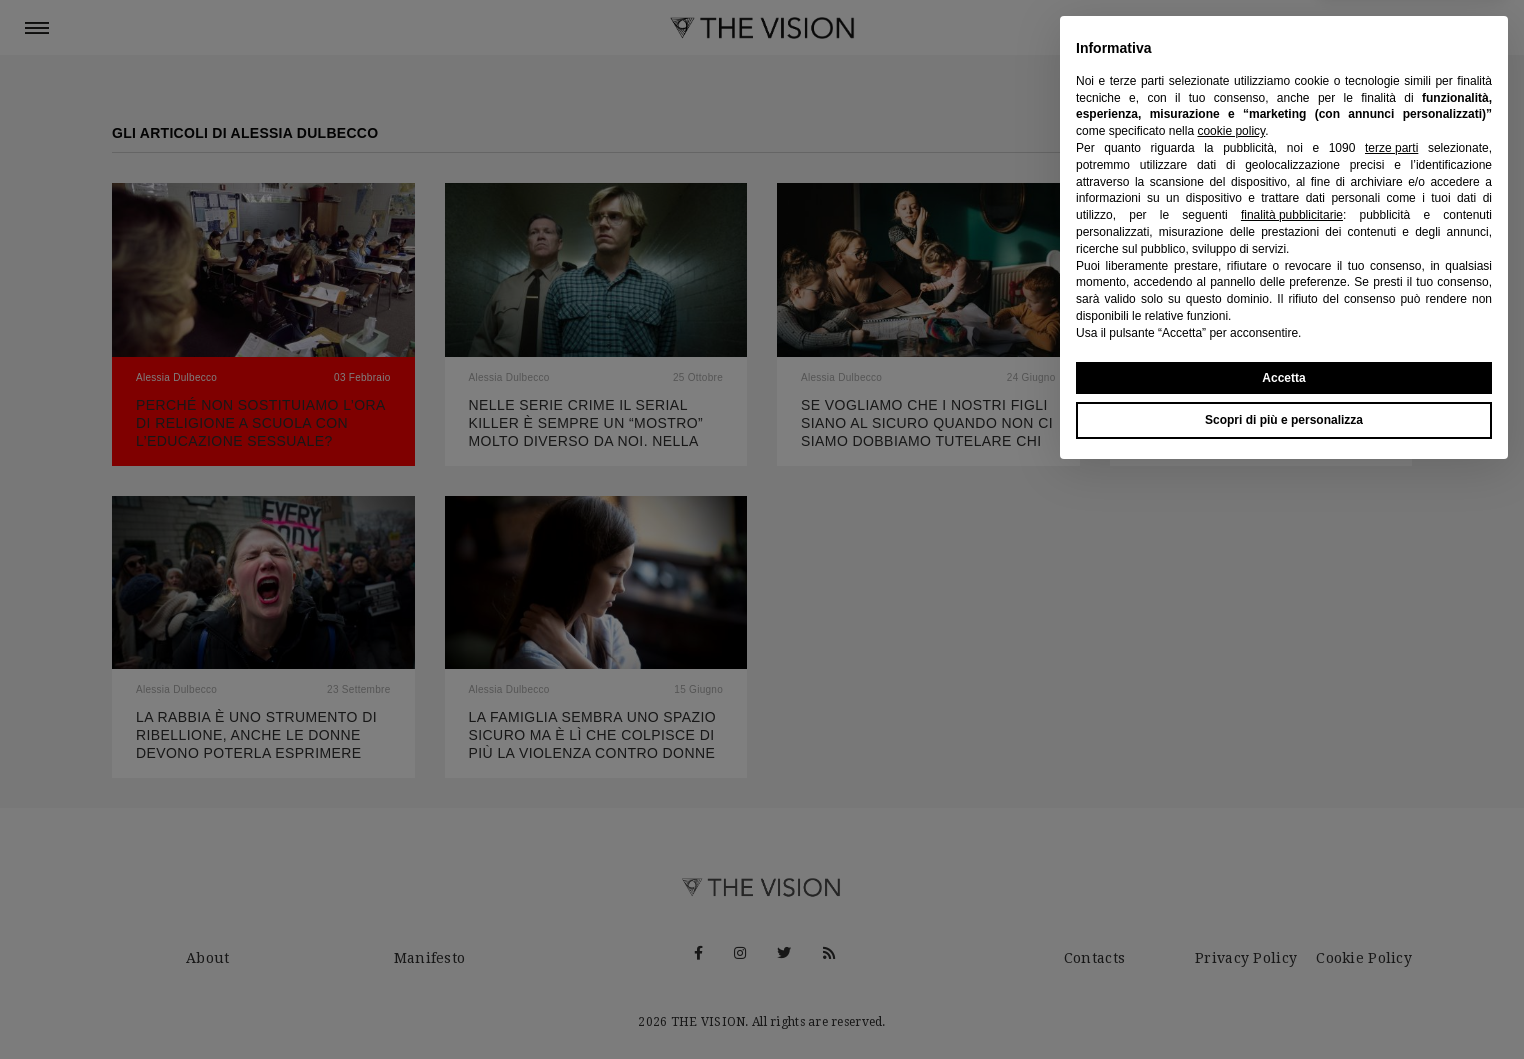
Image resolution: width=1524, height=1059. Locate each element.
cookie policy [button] (1231, 715)
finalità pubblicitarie (1292, 799)
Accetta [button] (1283, 961)
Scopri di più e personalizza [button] (1284, 1004)
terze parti (1391, 732)
